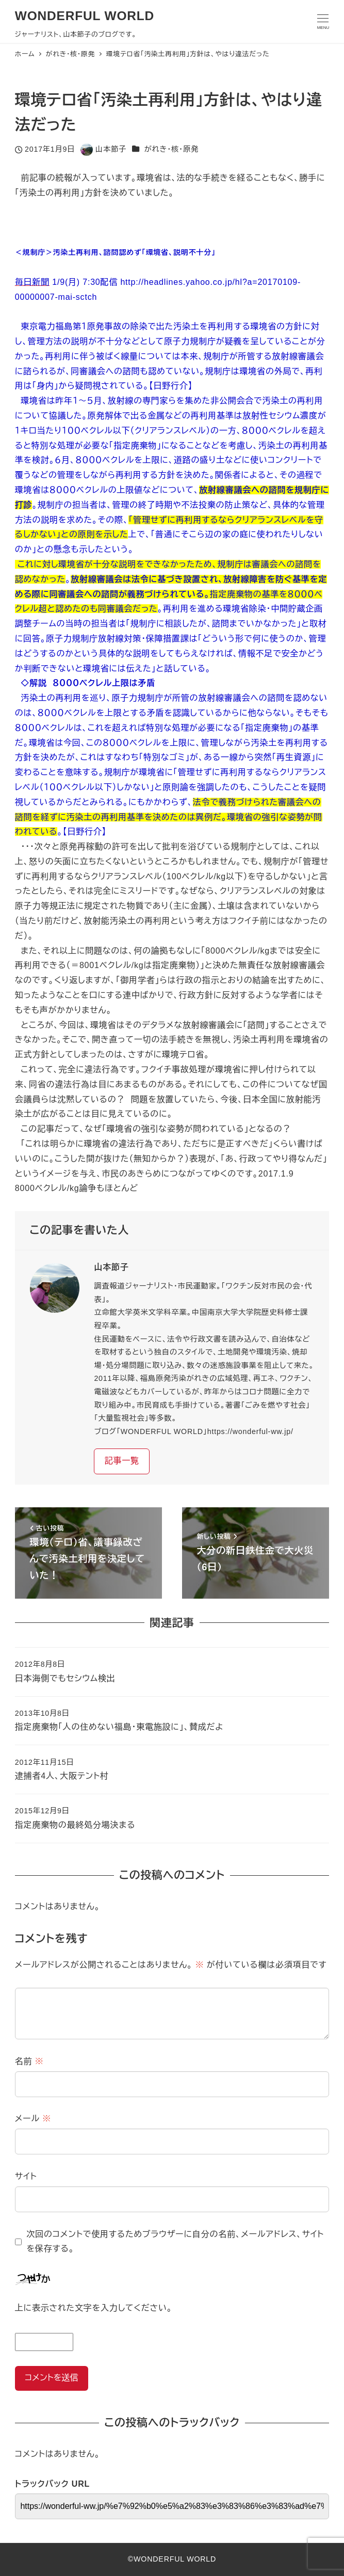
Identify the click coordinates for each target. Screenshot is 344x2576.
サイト (26, 2176)
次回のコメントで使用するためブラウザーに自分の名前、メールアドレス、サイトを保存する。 (175, 2241)
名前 (29, 2061)
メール (33, 2118)
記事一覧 (122, 1460)
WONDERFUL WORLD (84, 16)
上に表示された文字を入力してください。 (93, 2308)
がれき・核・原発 (171, 149)
